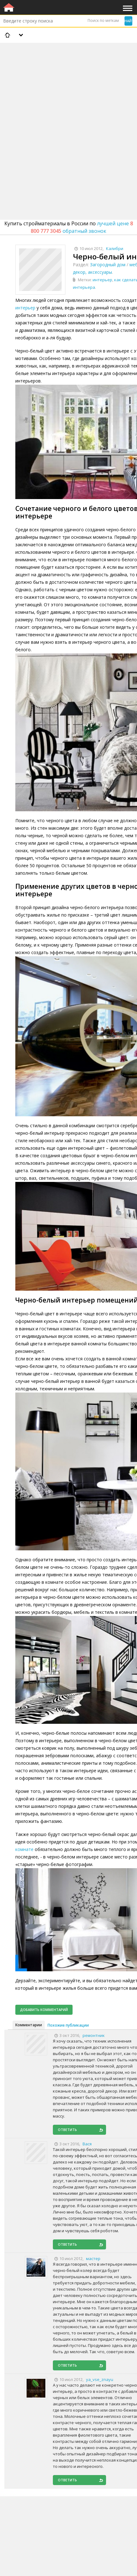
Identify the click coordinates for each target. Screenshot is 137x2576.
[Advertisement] (68, 115)
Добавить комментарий (44, 2009)
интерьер (102, 280)
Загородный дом (107, 265)
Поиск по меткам (103, 20)
